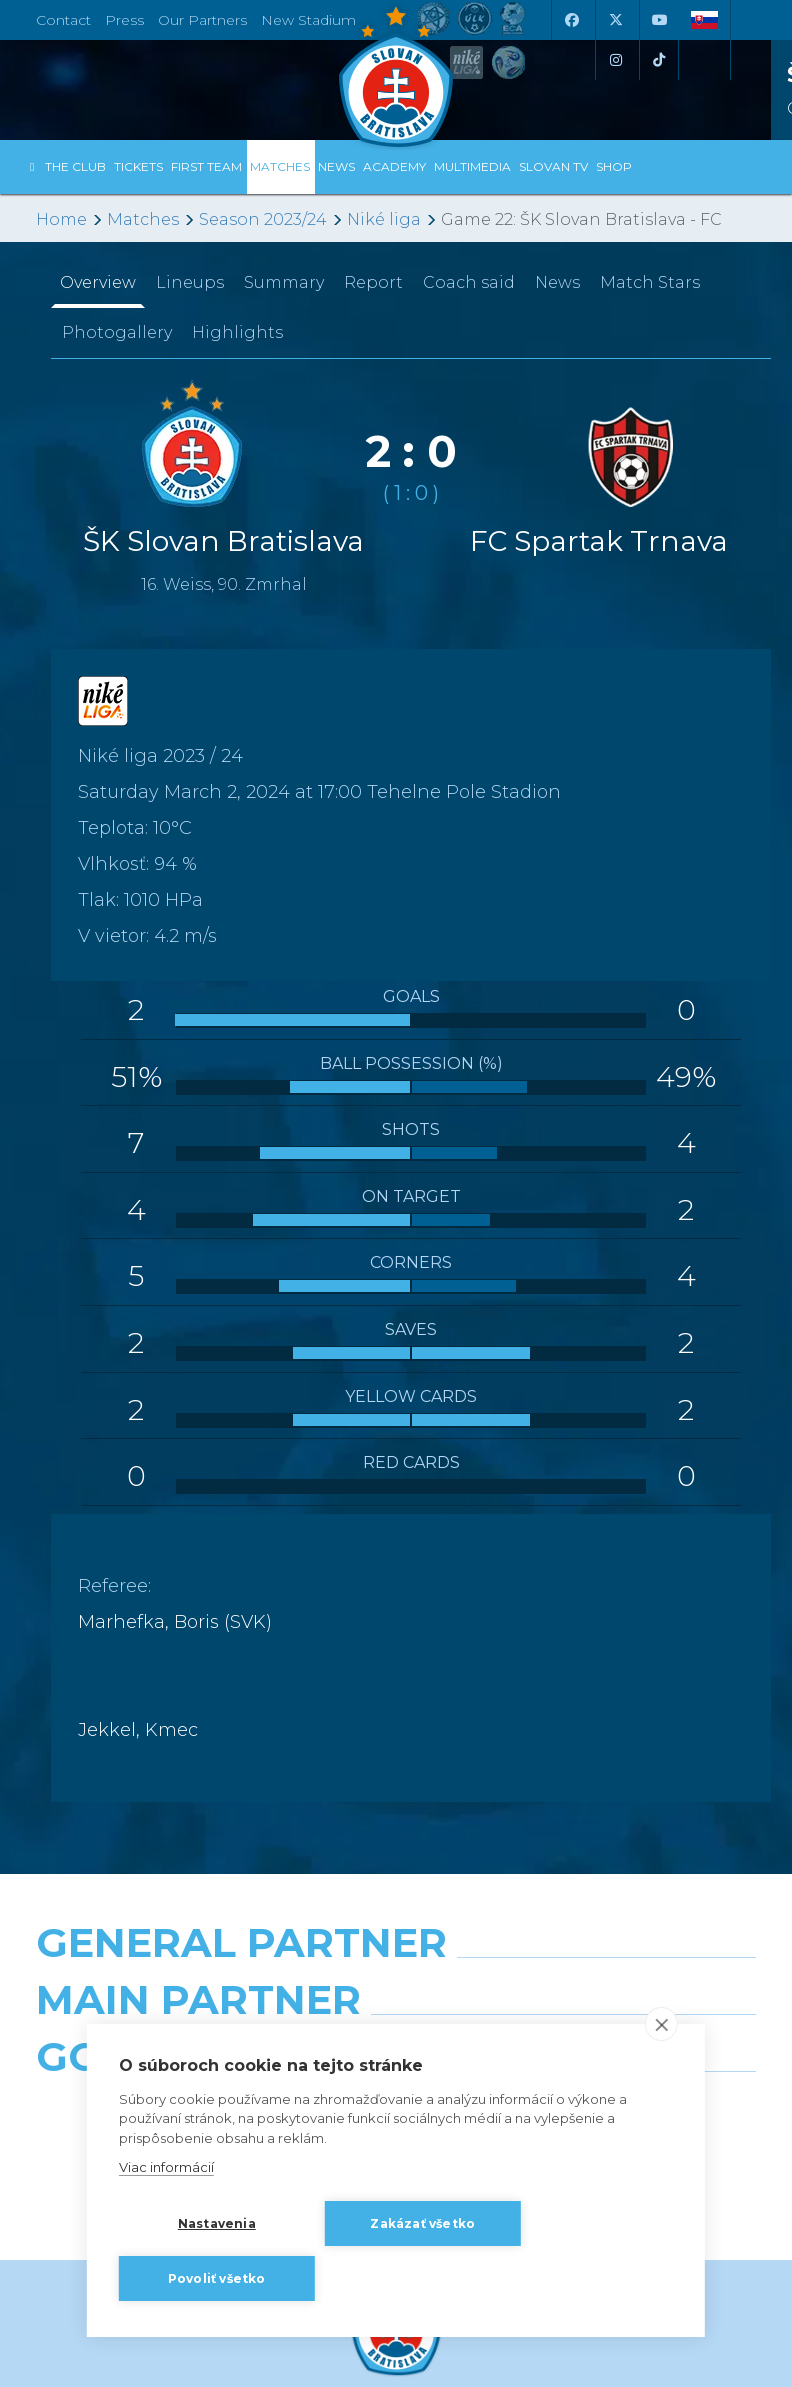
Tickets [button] (138, 166)
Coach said (469, 282)
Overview (98, 282)
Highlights (237, 332)
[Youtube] (659, 20)
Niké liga (384, 219)
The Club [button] (75, 166)
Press (124, 20)
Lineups (190, 282)
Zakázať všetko (422, 2223)
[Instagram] (615, 60)
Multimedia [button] (472, 166)
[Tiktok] (659, 60)
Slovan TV (553, 166)
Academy (394, 166)
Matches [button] (280, 166)
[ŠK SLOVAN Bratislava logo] (396, 75)
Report (373, 282)
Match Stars (650, 282)
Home (61, 219)
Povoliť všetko (217, 2278)
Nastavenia (217, 2223)
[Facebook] (571, 20)
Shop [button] (614, 166)
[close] (661, 2024)
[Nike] (396, 1994)
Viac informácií (166, 2167)
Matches (143, 219)
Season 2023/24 (263, 219)
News (336, 166)
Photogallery (117, 332)
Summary (284, 282)
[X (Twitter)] (615, 20)
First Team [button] (206, 166)
